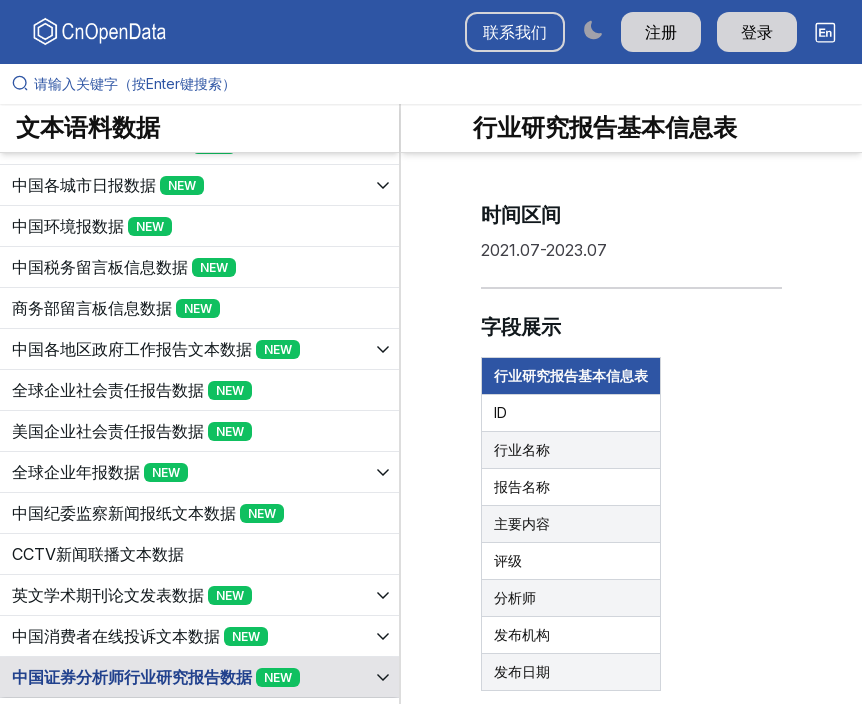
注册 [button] (661, 32)
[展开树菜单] (199, 185)
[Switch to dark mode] (593, 29)
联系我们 (515, 32)
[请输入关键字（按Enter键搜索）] (439, 84)
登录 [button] (757, 32)
